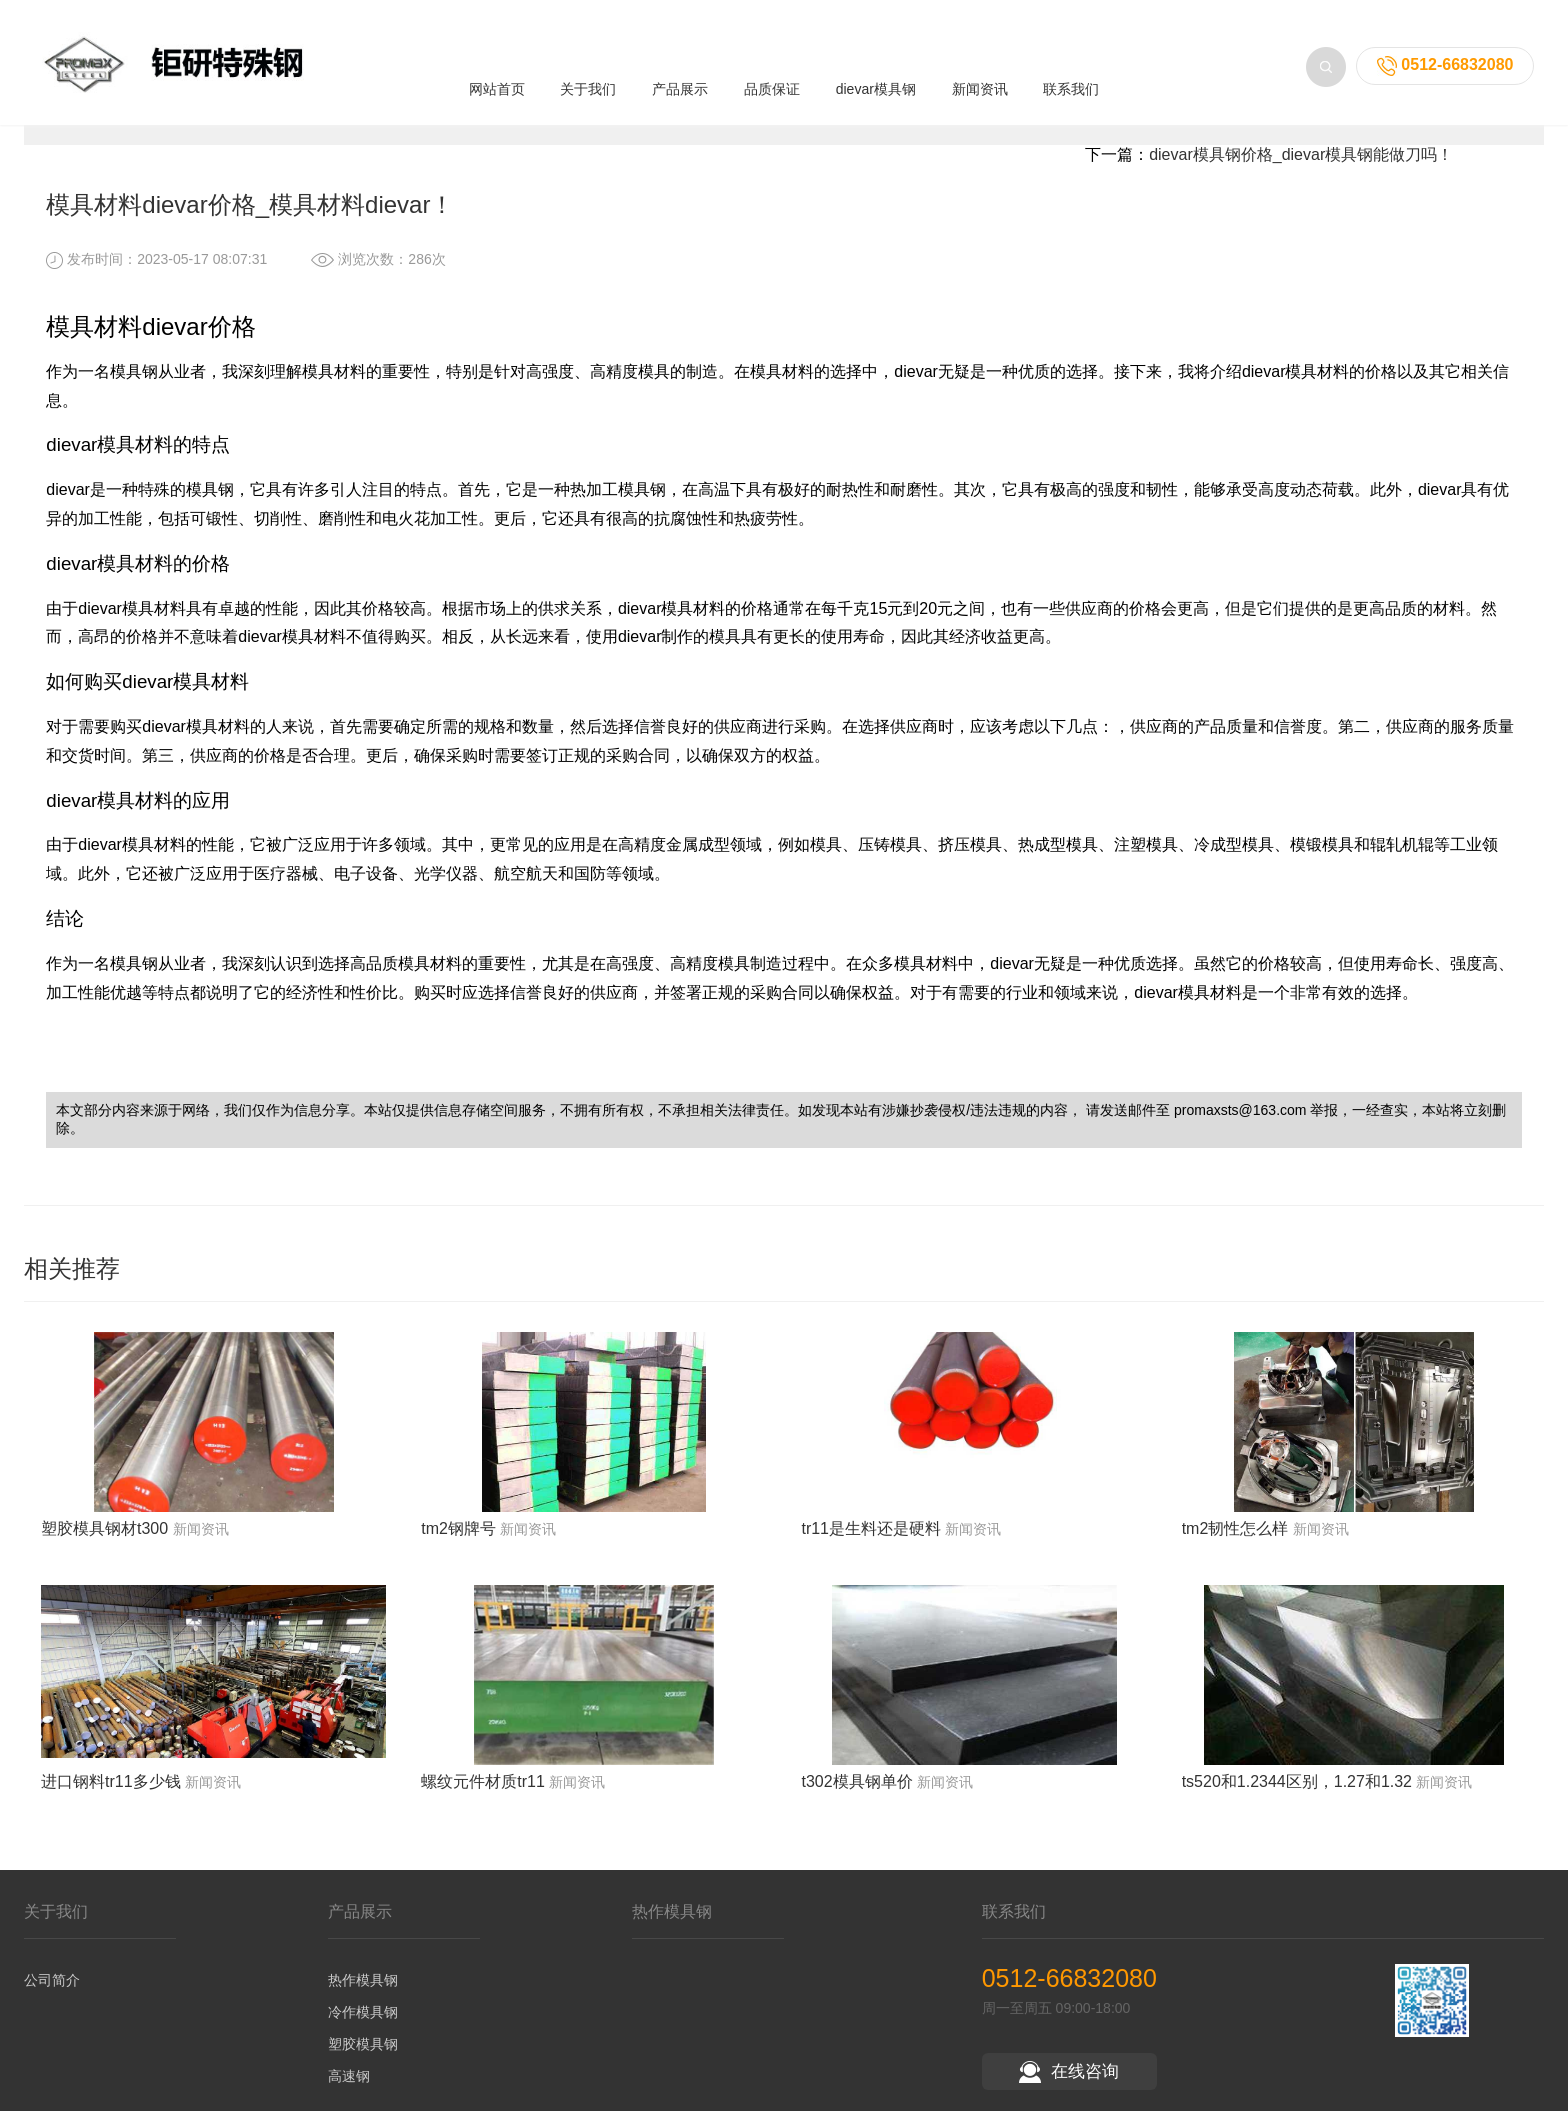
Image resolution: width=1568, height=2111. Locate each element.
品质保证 (772, 62)
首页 (157, 130)
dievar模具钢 (876, 62)
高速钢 (349, 2096)
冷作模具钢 (363, 2032)
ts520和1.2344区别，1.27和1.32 (1297, 1801)
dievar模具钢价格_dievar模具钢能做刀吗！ (1301, 174)
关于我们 (588, 62)
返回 (1471, 130)
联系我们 (1071, 62)
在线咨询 (1069, 2091)
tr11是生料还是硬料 (871, 1548)
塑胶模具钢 (363, 2064)
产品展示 (680, 62)
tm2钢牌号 (458, 1548)
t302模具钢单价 (856, 1801)
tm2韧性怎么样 (1235, 1548)
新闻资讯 (980, 62)
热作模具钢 (363, 2000)
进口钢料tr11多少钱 (111, 1801)
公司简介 (52, 2000)
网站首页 (497, 62)
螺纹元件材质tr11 (483, 1801)
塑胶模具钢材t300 (104, 1548)
